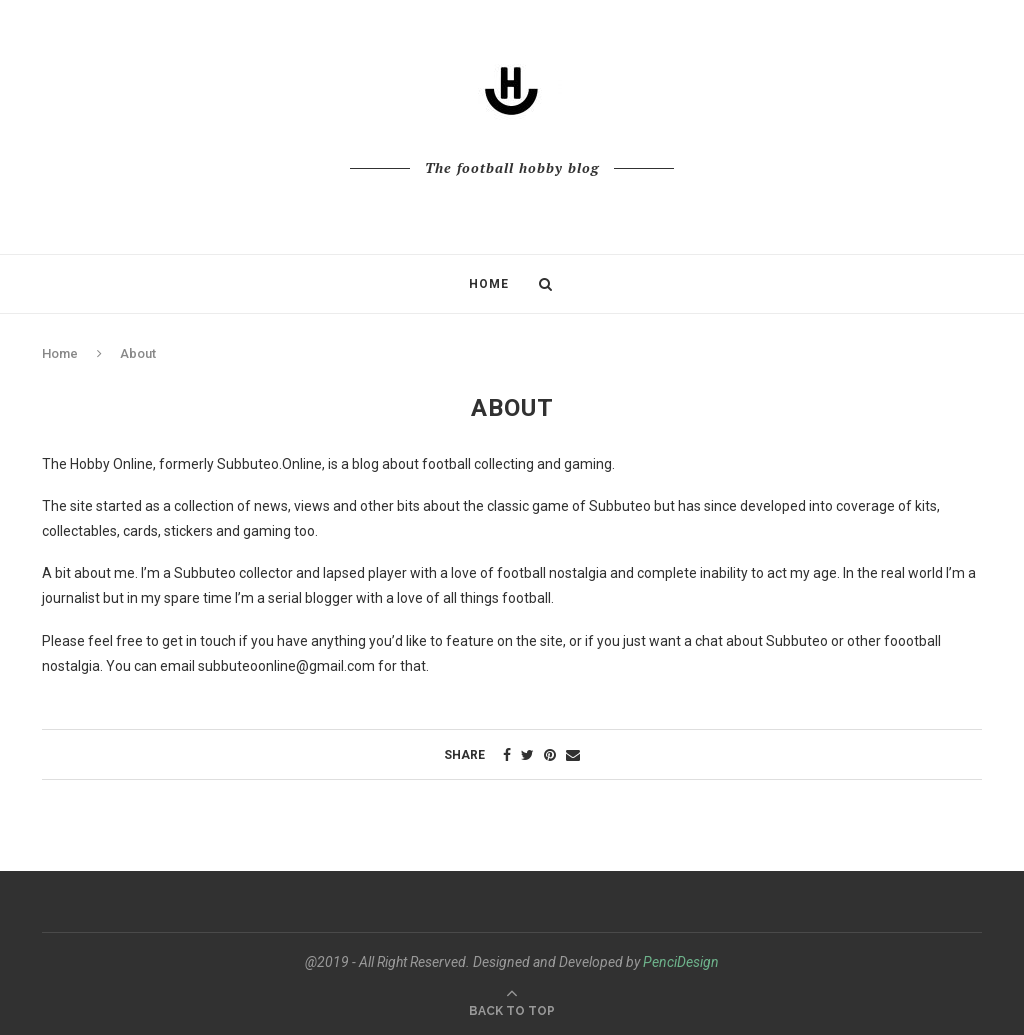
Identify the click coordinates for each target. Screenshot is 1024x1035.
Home (489, 284)
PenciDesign (681, 962)
